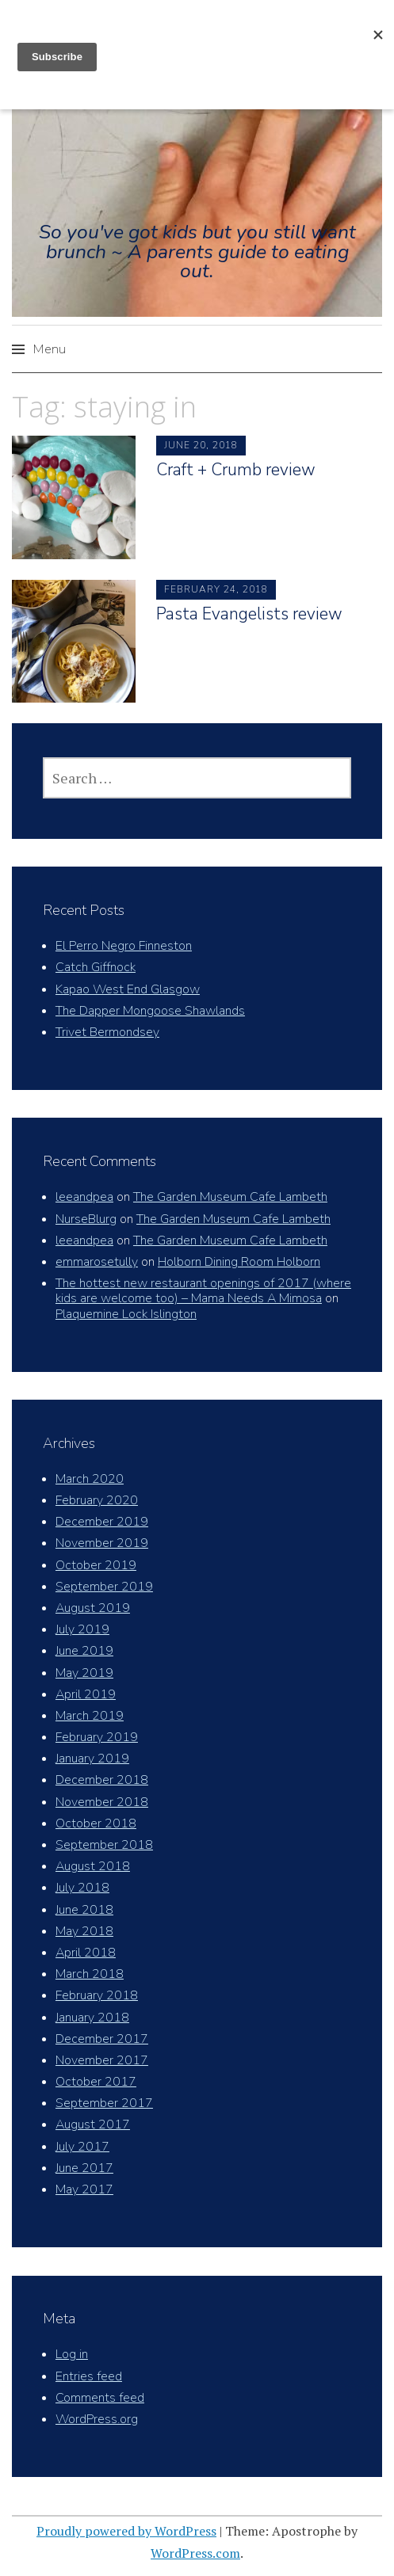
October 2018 (95, 1823)
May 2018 (84, 1931)
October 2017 (95, 2081)
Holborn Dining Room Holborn (239, 1262)
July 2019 (82, 1629)
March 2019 (89, 1715)
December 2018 (101, 1780)
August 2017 (92, 2124)
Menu (49, 349)
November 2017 (101, 2060)
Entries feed (88, 2376)
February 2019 (96, 1737)
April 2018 (85, 1952)
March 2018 (89, 1974)
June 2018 (84, 1910)
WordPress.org (96, 2419)
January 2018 (92, 2017)
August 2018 (92, 1866)
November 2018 (101, 1802)
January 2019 (92, 1758)
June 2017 (84, 2168)
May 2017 (84, 2189)
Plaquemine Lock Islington (126, 1314)
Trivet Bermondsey (107, 1032)
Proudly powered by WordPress (126, 2531)
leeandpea (84, 1197)
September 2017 (104, 2103)
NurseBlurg (86, 1219)
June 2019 (84, 1651)
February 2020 (96, 1500)
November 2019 (101, 1543)
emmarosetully (96, 1262)
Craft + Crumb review (236, 470)
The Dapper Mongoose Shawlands (150, 1010)
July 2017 (82, 2146)
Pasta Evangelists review (249, 614)
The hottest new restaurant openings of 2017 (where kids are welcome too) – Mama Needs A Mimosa (203, 1291)
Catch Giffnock (95, 967)
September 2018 (104, 1845)
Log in (71, 2354)
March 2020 (89, 1479)
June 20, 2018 (201, 445)
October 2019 (95, 1565)
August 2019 (92, 1608)
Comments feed (99, 2397)
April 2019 (85, 1694)
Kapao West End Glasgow (127, 989)
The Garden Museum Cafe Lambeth (230, 1197)
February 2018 (96, 1995)
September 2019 (104, 1586)
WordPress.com (195, 2553)
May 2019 (84, 1673)
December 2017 (101, 2039)
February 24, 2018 (216, 589)
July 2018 (82, 1887)
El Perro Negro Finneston (123, 946)
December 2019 (101, 1521)
